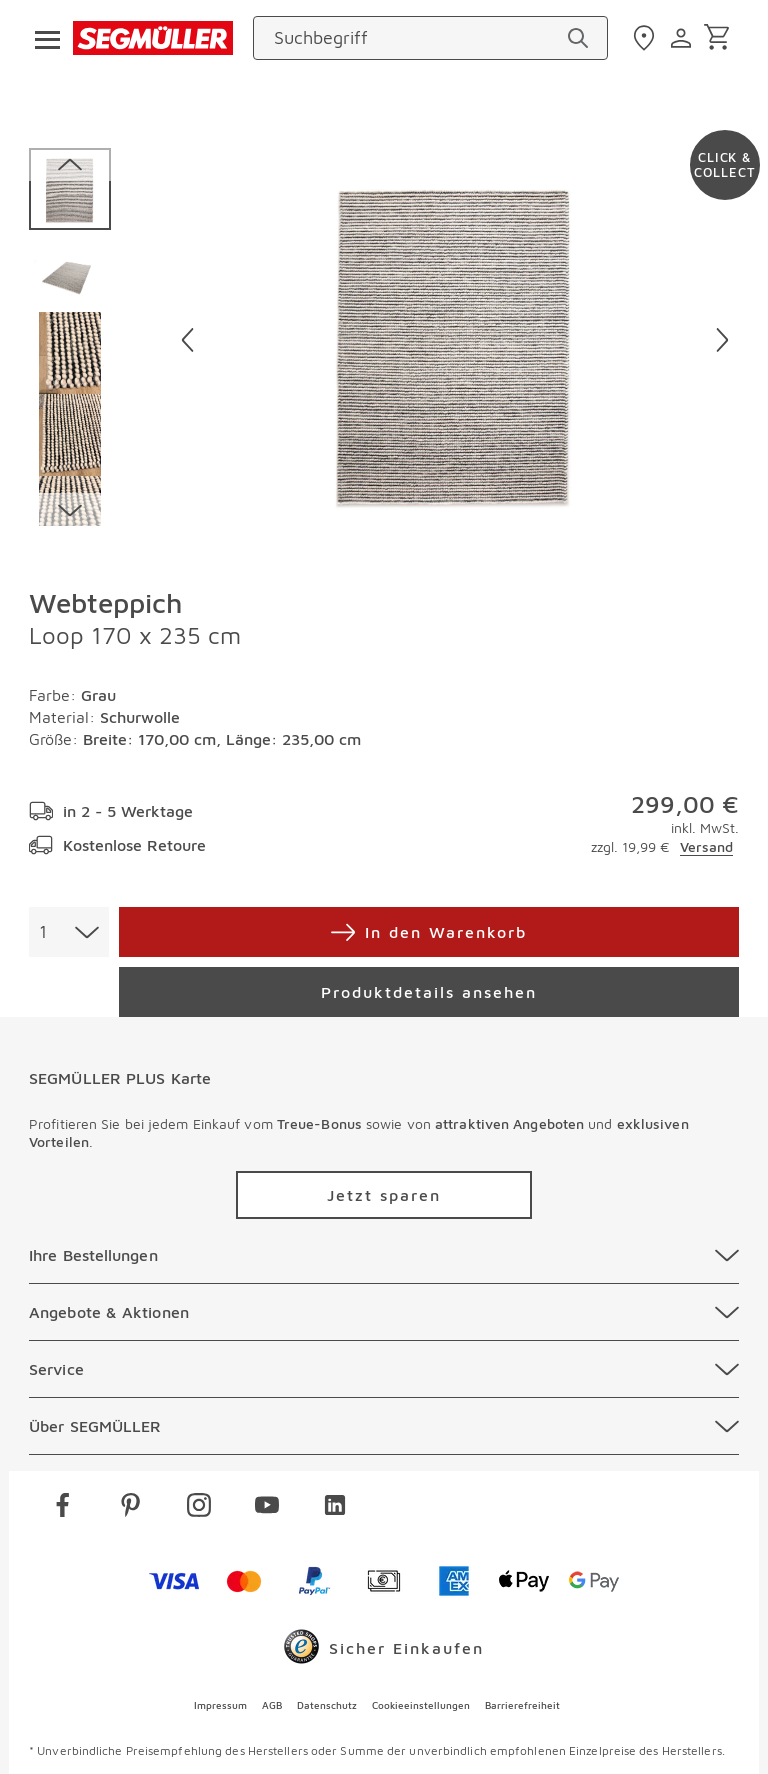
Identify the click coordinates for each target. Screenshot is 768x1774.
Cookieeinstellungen (421, 1705)
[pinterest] (131, 1508)
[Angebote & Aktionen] (384, 1312)
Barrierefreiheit (522, 1705)
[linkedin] (335, 1508)
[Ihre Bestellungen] (384, 1255)
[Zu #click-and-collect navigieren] (725, 165)
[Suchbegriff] (412, 38)
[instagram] (199, 1508)
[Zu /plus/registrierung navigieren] (384, 1195)
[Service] (384, 1369)
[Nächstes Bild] (722, 340)
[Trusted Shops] (384, 1651)
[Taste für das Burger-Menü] (41, 38)
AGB (272, 1705)
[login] (683, 38)
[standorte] (646, 38)
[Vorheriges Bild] (187, 340)
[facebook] (63, 1508)
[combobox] (69, 932)
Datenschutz (327, 1705)
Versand (706, 846)
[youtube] (267, 1508)
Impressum (220, 1705)
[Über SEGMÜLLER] (384, 1426)
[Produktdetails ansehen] (429, 992)
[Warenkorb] (720, 38)
